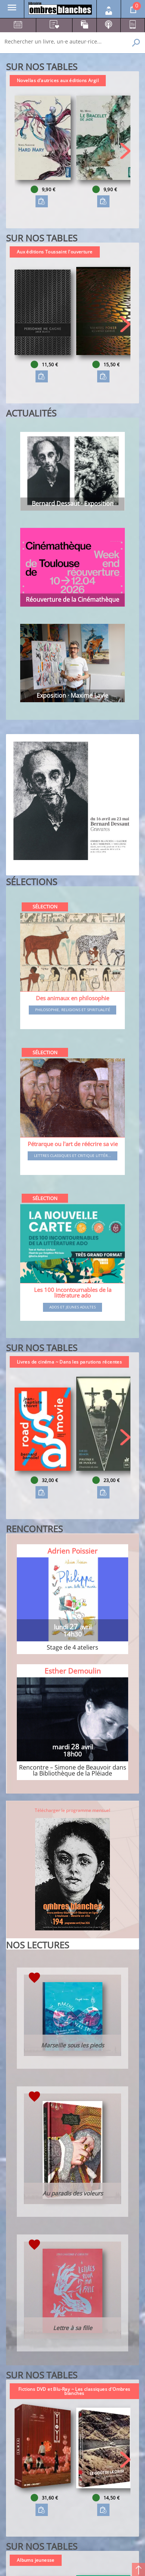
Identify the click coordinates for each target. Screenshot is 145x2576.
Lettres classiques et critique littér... (72, 1155)
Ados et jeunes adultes (72, 1307)
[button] (125, 151)
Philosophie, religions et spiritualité (72, 1010)
